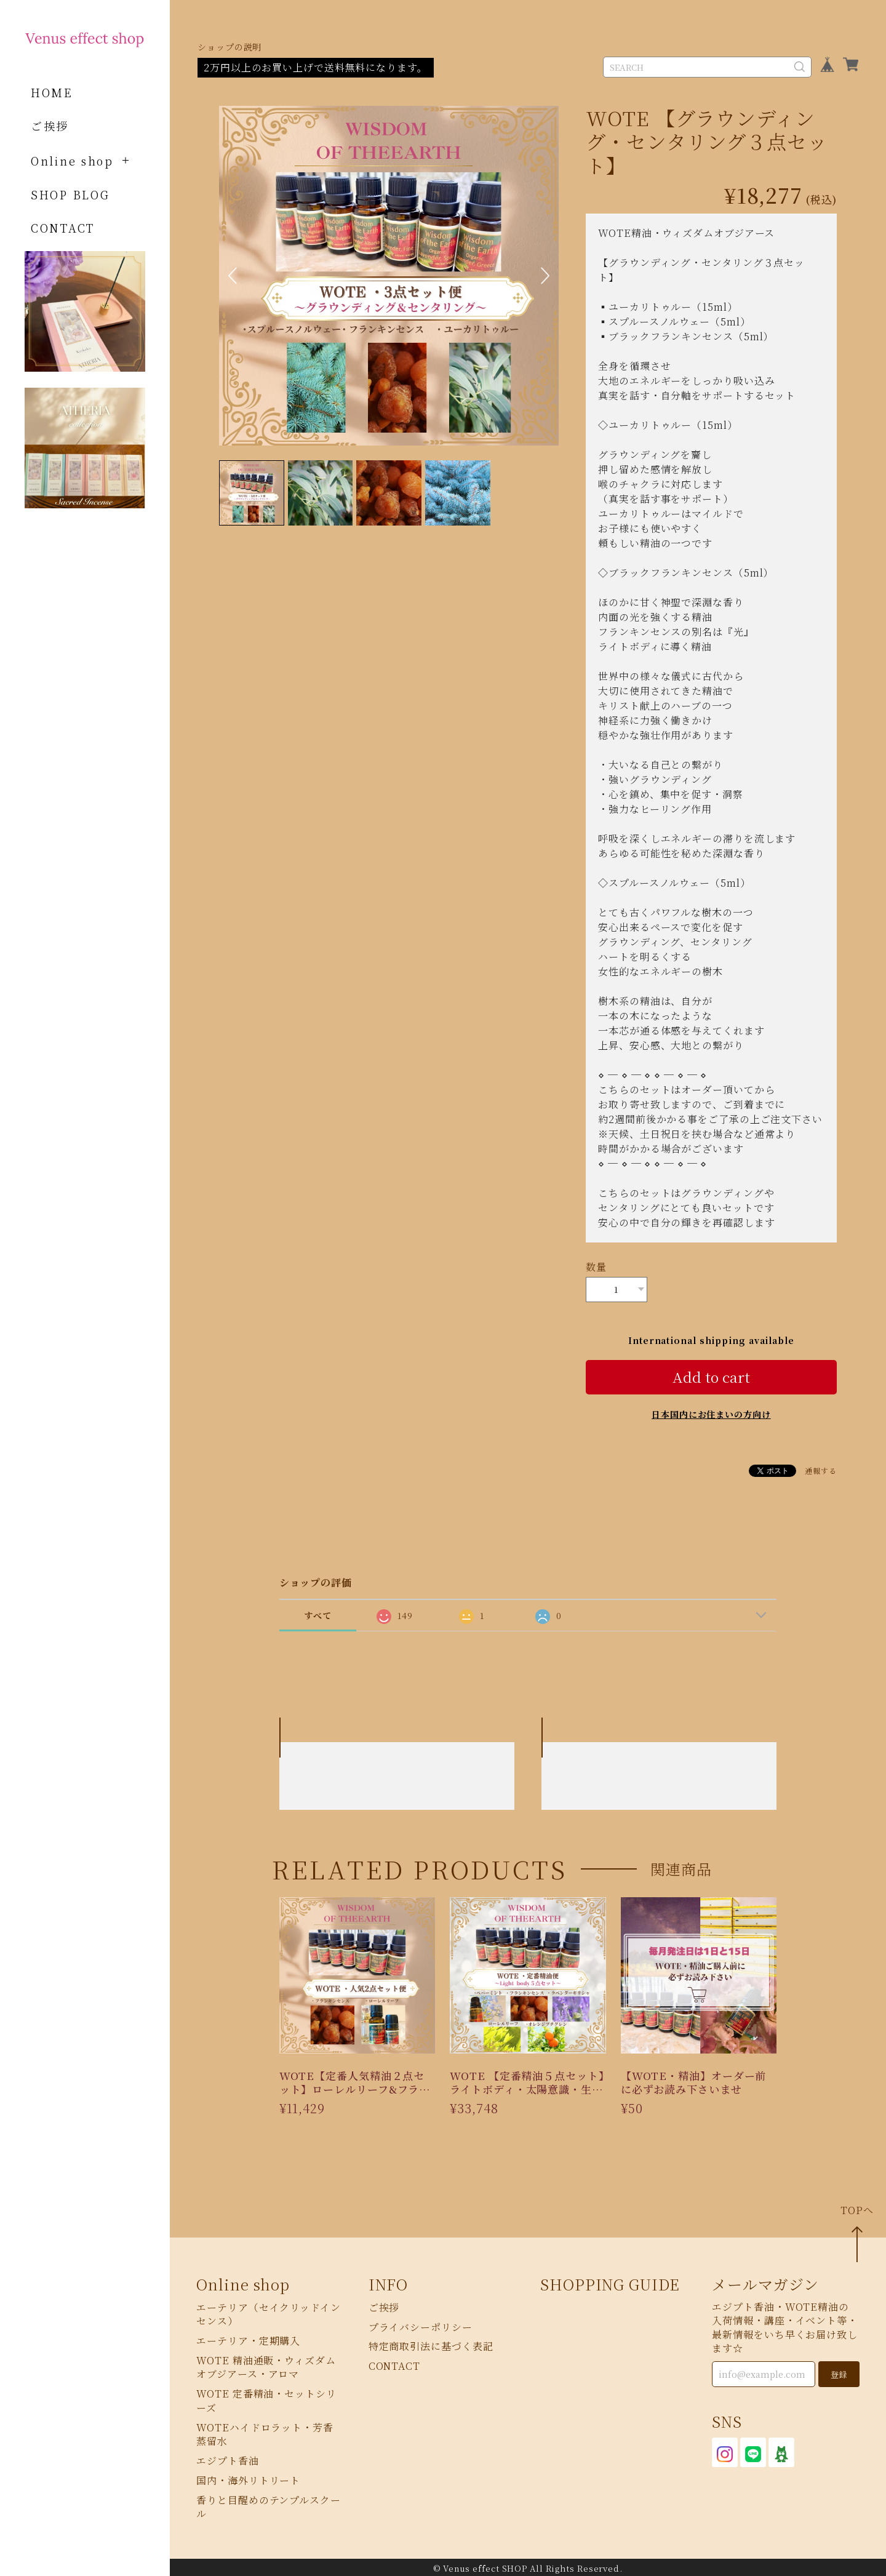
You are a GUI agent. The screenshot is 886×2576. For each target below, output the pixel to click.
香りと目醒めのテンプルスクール (268, 2504)
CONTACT (63, 228)
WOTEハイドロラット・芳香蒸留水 (264, 2432)
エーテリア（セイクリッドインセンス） (268, 2312)
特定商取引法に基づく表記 (431, 2344)
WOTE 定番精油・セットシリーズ (266, 2398)
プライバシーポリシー (421, 2325)
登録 (839, 2372)
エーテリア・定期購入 (248, 2338)
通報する (821, 1468)
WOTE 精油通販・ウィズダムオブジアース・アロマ (266, 2364)
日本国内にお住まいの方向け (711, 1412)
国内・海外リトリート (248, 2478)
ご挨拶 (50, 126)
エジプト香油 (227, 2458)
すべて (318, 1613)
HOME (52, 92)
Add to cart (711, 1374)
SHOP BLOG (70, 194)
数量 (596, 1267)
